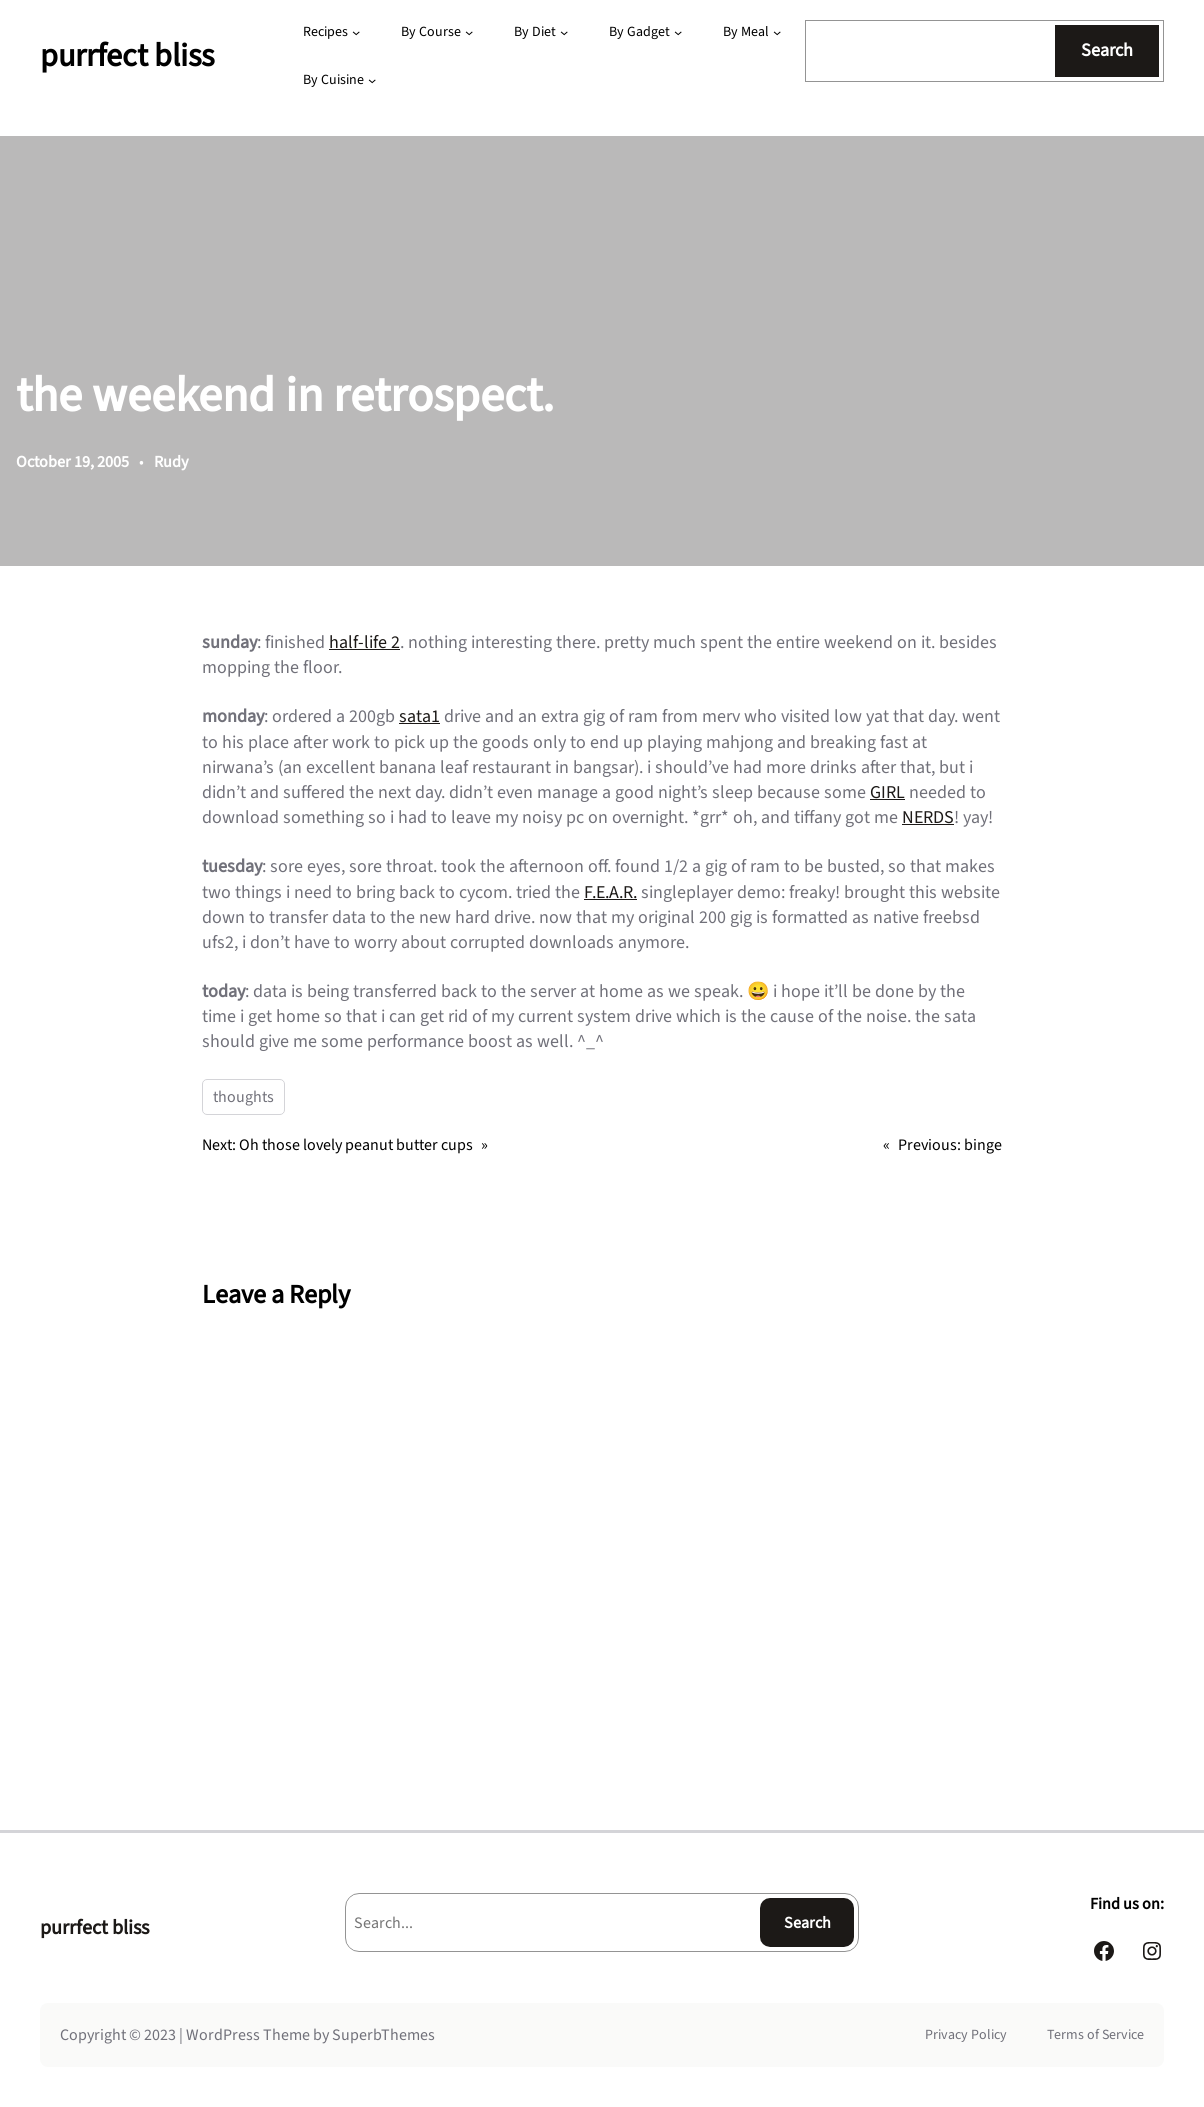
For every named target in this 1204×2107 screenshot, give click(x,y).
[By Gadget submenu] (678, 32)
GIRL (887, 792)
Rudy (171, 462)
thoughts (243, 1097)
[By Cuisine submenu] (372, 80)
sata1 (419, 716)
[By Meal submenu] (777, 32)
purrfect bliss (127, 56)
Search (1107, 50)
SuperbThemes (383, 2035)
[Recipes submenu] (356, 32)
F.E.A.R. (610, 892)
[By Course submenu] (469, 32)
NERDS (928, 817)
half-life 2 (364, 642)
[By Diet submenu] (564, 32)
